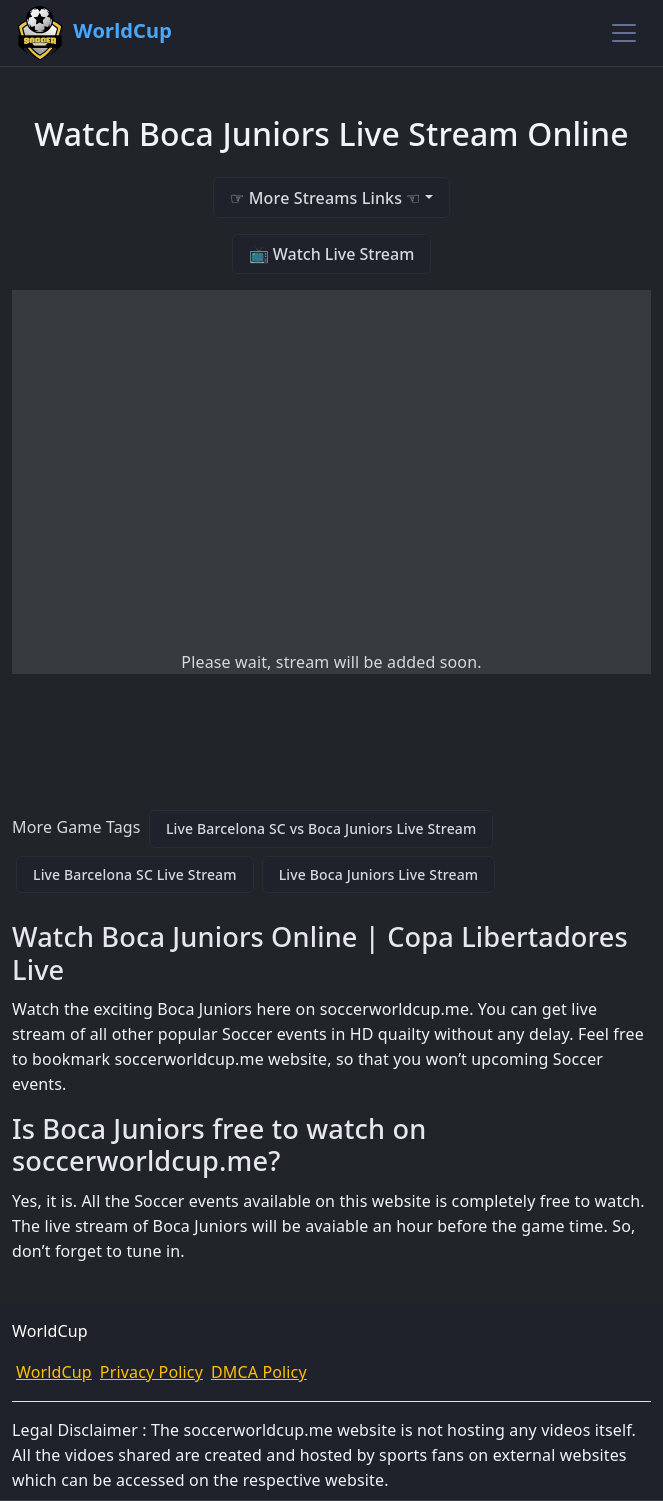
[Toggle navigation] (624, 33)
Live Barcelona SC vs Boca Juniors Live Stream (321, 828)
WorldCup (54, 1372)
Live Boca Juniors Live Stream (379, 874)
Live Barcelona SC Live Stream (135, 874)
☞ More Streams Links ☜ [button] (325, 198)
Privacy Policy (151, 1372)
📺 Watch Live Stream (332, 254)
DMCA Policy (259, 1372)
